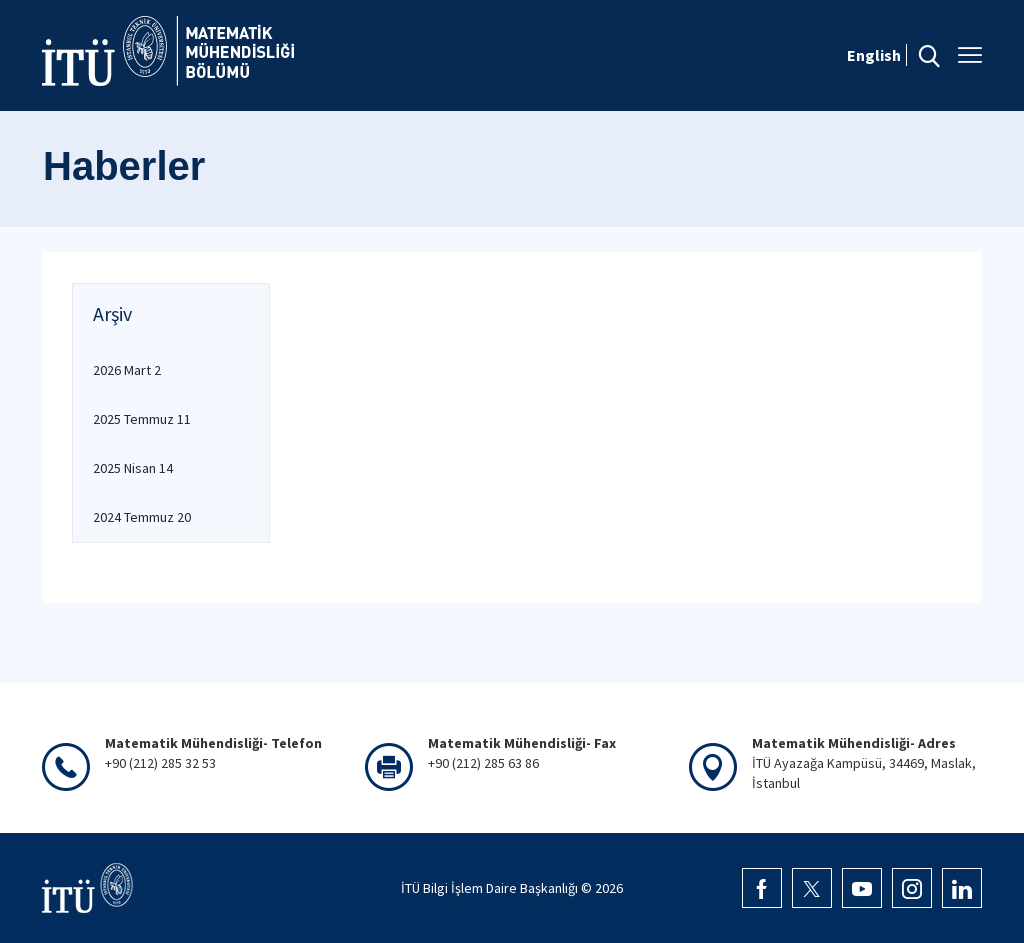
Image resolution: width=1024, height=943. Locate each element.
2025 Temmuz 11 (142, 419)
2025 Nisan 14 (133, 468)
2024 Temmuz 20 (142, 517)
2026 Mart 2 (127, 370)
